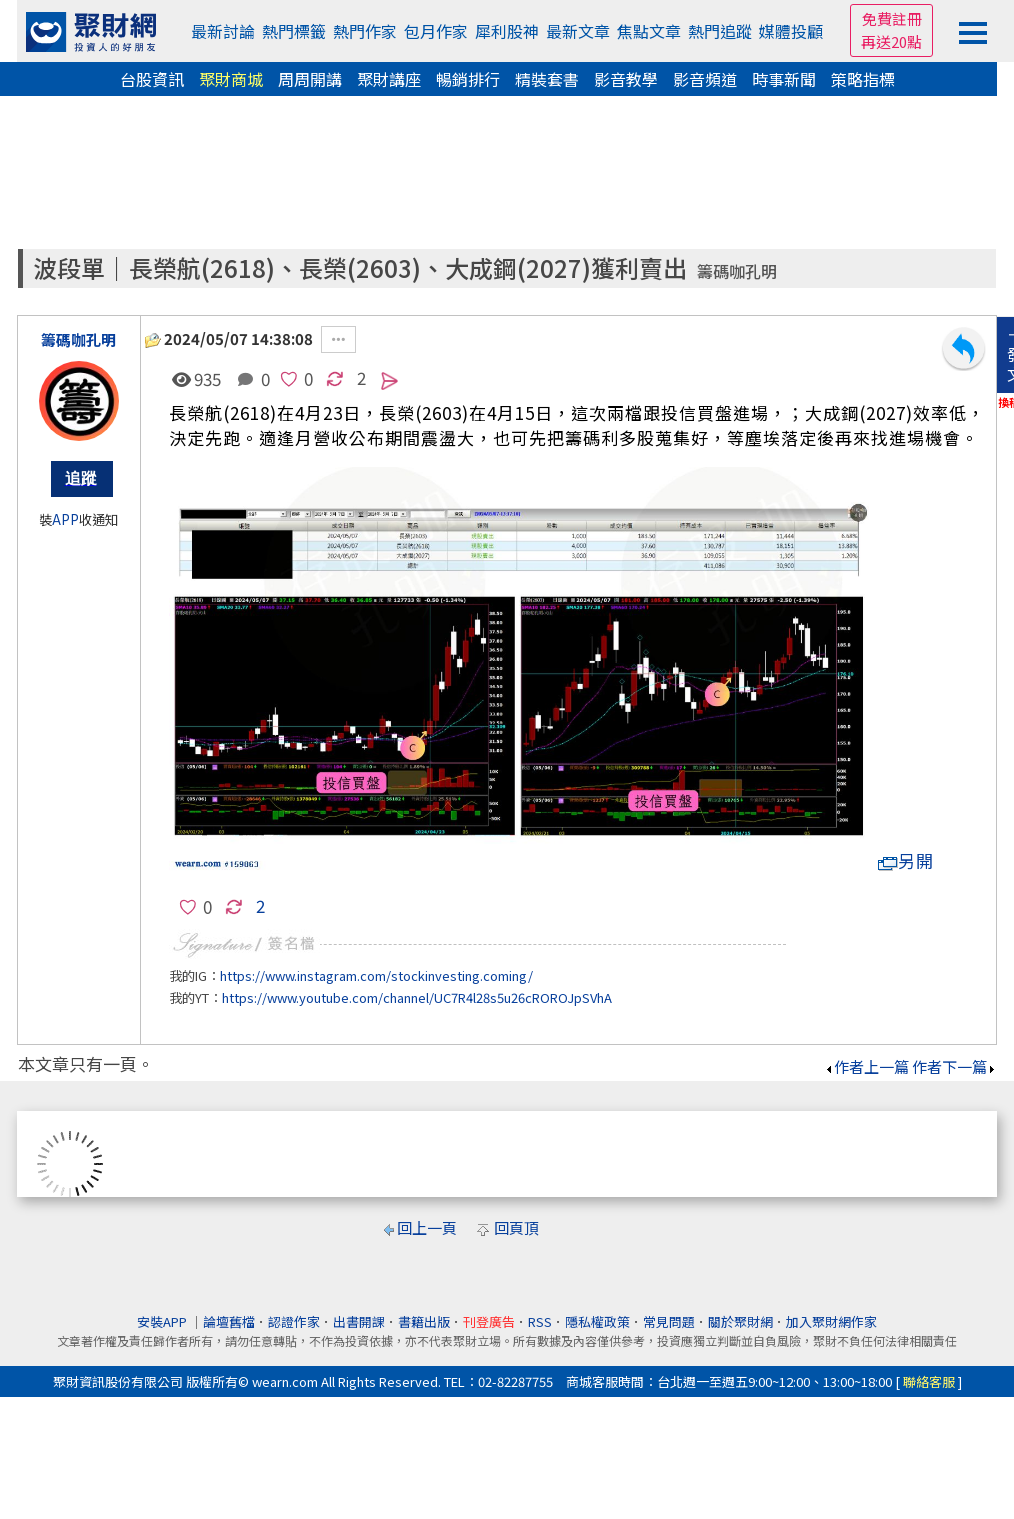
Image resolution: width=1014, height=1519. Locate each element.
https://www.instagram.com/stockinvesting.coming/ (376, 975)
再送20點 (891, 41)
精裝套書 (547, 79)
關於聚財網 (740, 1321)
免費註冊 (892, 18)
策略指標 (863, 79)
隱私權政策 (597, 1321)
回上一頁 (427, 1227)
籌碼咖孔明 (737, 271)
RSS (540, 1321)
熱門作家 (365, 31)
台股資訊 (152, 79)
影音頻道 (705, 79)
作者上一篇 (866, 1066)
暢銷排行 (468, 79)
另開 (906, 860)
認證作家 (294, 1321)
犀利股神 (507, 31)
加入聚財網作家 (831, 1321)
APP (65, 519)
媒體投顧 (791, 31)
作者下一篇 (954, 1066)
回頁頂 (516, 1227)
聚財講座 (389, 79)
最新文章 (578, 31)
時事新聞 (784, 79)
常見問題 (669, 1321)
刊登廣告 (489, 1321)
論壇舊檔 (229, 1321)
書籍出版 (424, 1321)
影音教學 (626, 79)
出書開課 (359, 1321)
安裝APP (163, 1321)
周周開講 (310, 79)
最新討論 (223, 31)
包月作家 (436, 31)
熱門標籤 (294, 31)
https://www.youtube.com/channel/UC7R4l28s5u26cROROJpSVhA (417, 997)
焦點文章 (649, 31)
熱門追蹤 (720, 31)
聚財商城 (231, 79)
